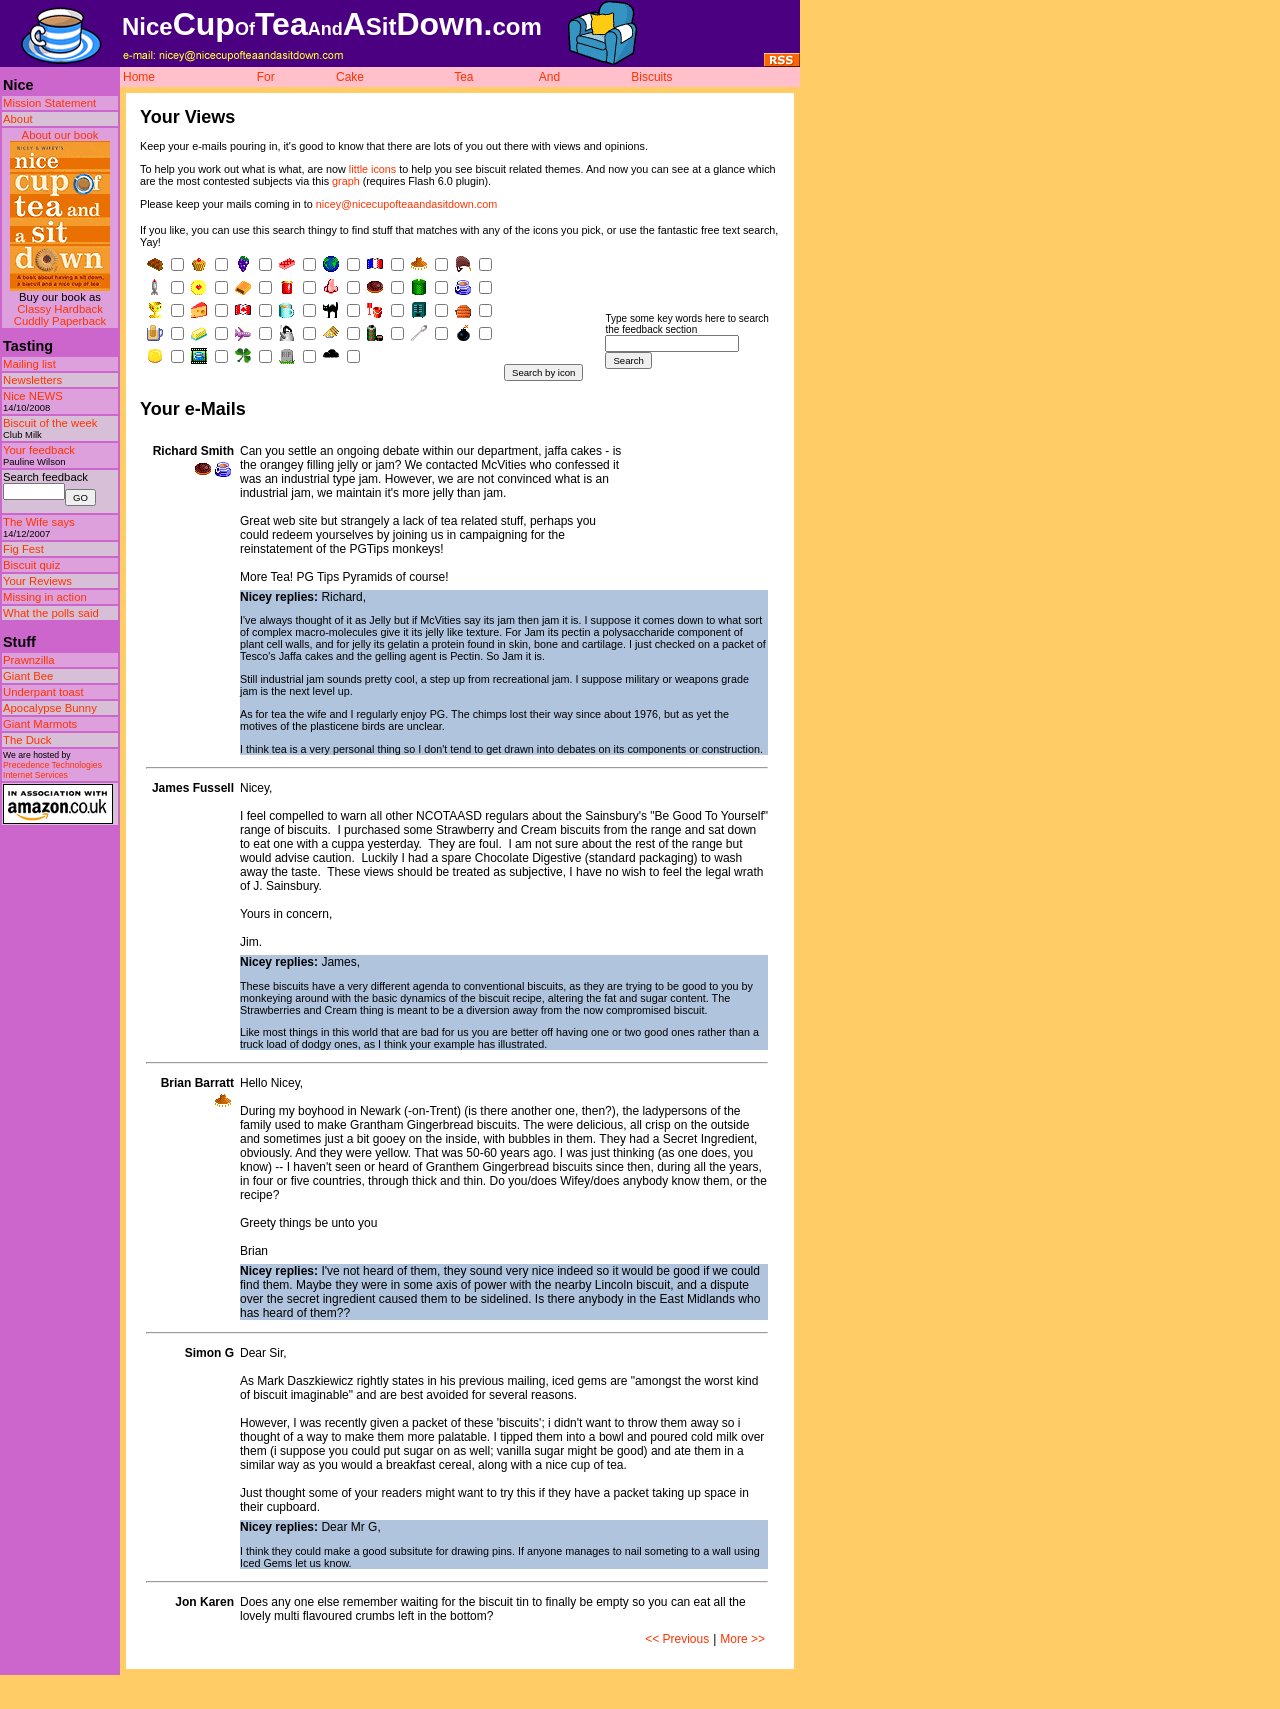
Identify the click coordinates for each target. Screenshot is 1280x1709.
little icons (372, 169)
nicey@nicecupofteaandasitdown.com (406, 204)
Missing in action (45, 597)
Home (139, 77)
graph (346, 181)
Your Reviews (37, 581)
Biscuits (651, 77)
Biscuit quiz (31, 565)
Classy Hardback (60, 309)
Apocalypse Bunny (50, 708)
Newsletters (32, 380)
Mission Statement (49, 103)
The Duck (27, 740)
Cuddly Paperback (60, 321)
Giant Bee (28, 676)
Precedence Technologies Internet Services (52, 770)
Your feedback (39, 450)
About (18, 119)
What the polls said (51, 613)
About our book (60, 135)
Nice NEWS (33, 396)
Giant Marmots (40, 724)
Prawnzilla (29, 660)
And (549, 77)
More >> (742, 1639)
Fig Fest (23, 549)
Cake (350, 77)
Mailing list (29, 364)
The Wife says (39, 522)
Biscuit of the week (50, 423)
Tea (463, 77)
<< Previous (677, 1639)
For (266, 77)
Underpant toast (43, 692)
